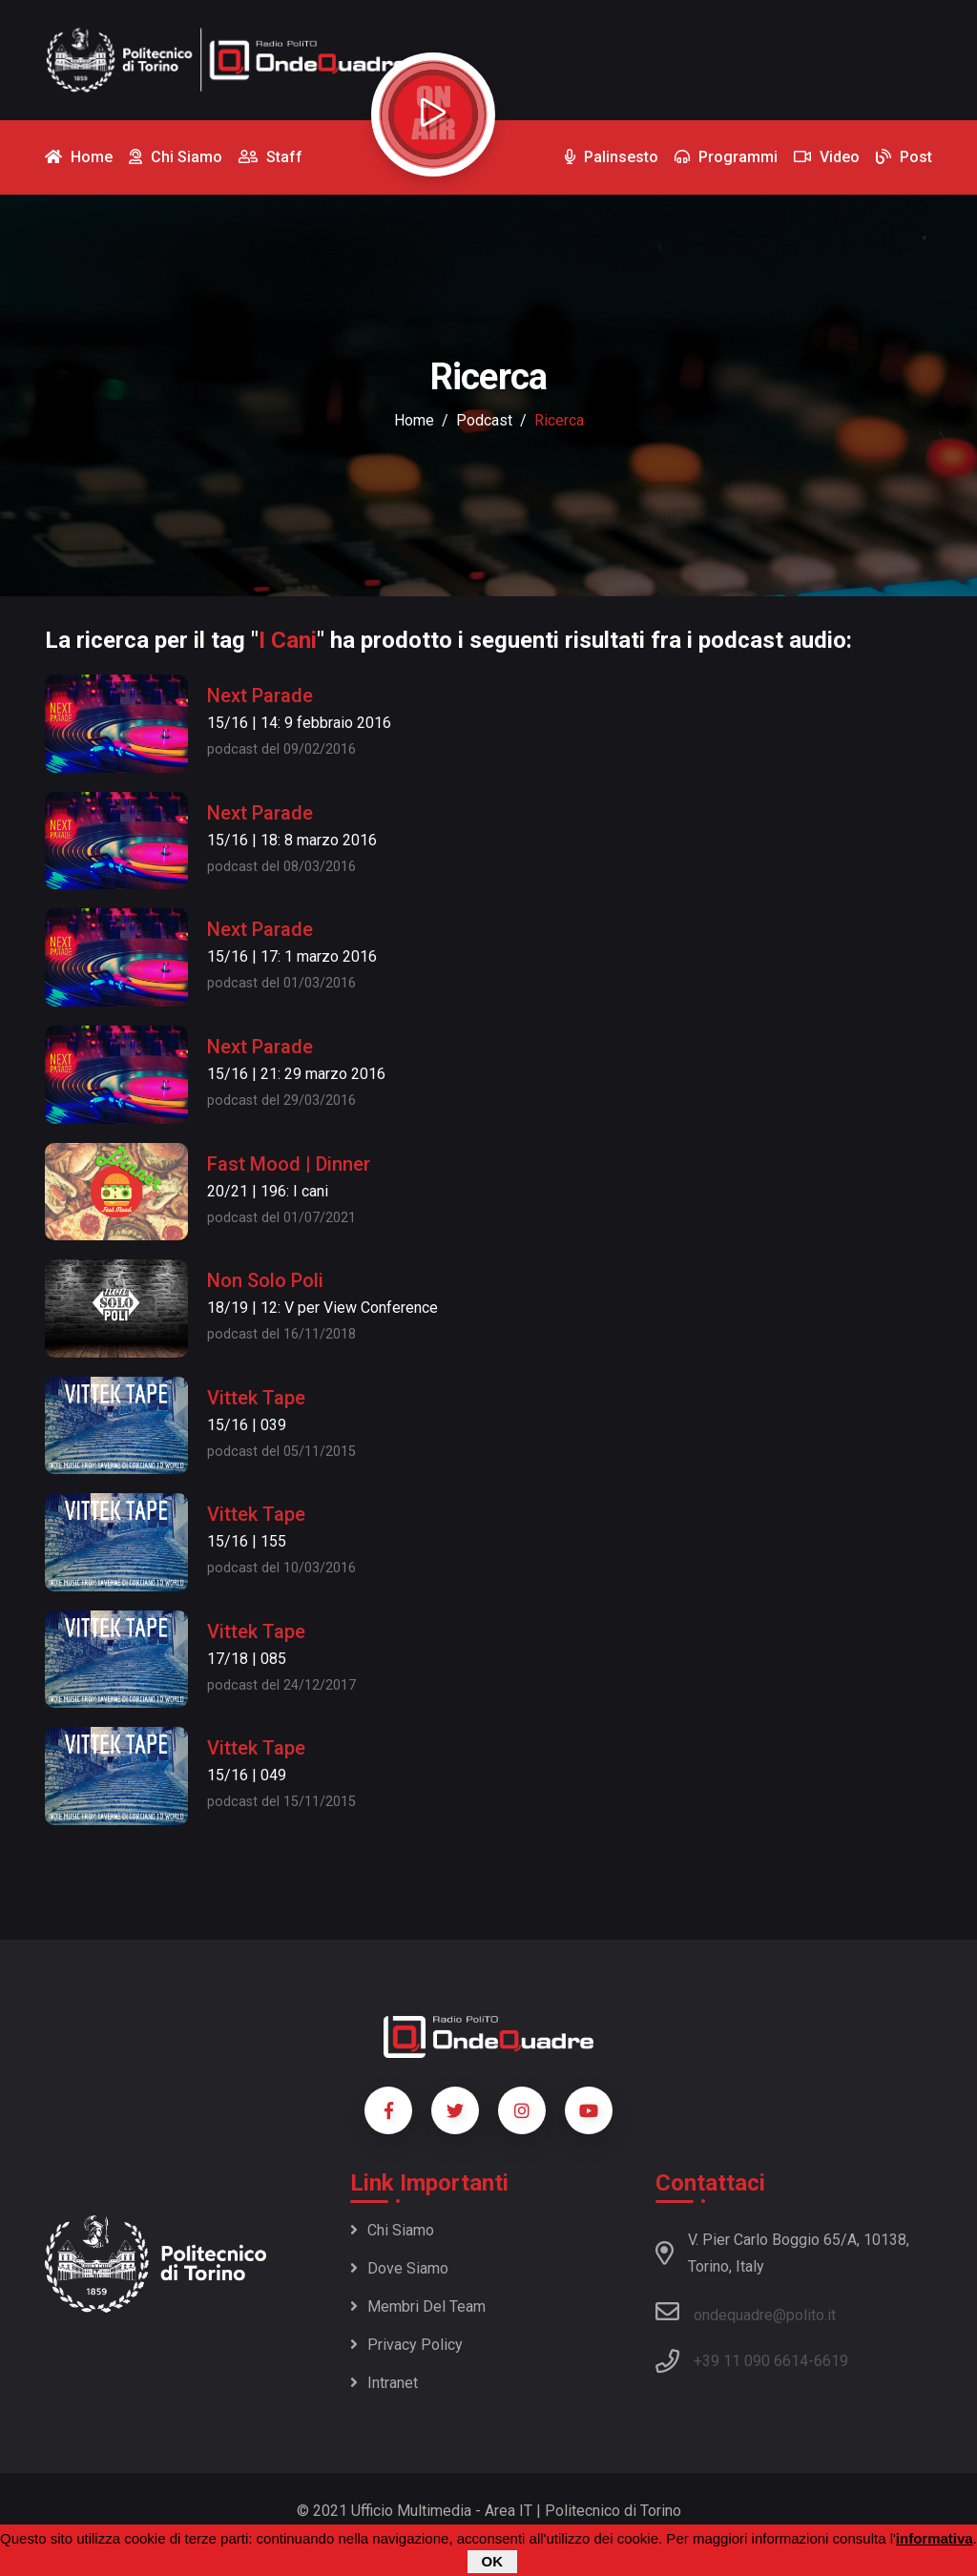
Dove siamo (399, 2268)
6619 (831, 2361)
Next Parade (260, 695)
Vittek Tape (256, 1397)
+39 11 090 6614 (751, 2361)
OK (493, 2561)
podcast (484, 420)
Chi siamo (392, 2230)
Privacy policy (406, 2345)
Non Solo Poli (265, 1280)
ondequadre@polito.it (745, 2311)
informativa (934, 2538)
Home (414, 420)
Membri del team (418, 2306)
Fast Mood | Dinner (288, 1164)
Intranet (384, 2383)
